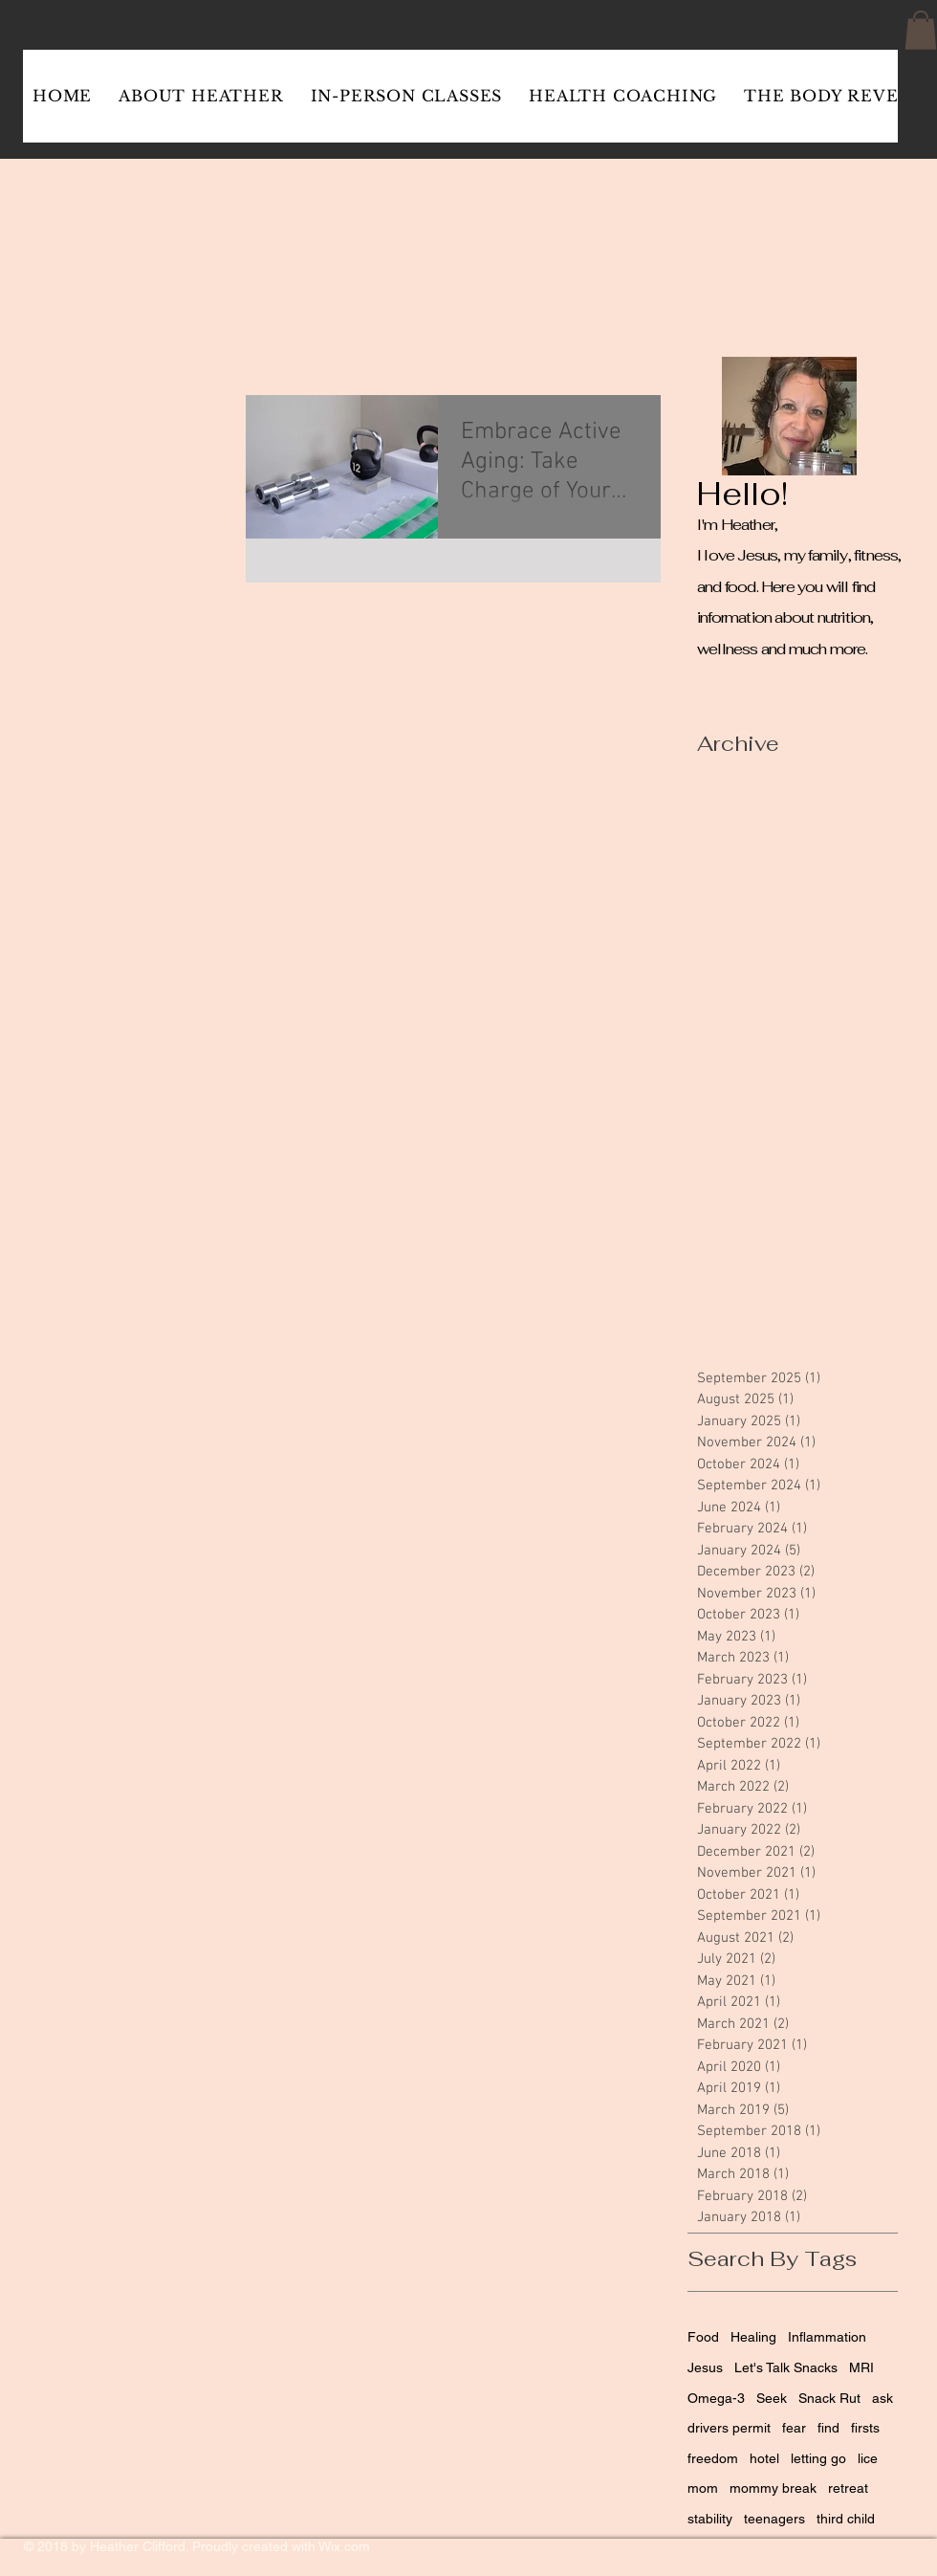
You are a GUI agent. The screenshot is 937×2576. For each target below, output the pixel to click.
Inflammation (827, 2337)
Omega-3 (716, 2398)
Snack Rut (829, 2398)
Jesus (705, 2367)
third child (846, 2518)
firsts (865, 2427)
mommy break (773, 2488)
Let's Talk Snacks (786, 2367)
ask (882, 2398)
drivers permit (729, 2427)
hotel (764, 2458)
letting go (818, 2458)
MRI (861, 2367)
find (828, 2427)
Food (703, 2337)
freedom (712, 2458)
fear (794, 2427)
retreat (848, 2488)
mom (702, 2488)
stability (709, 2518)
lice (868, 2458)
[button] (920, 30)
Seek (771, 2398)
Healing (753, 2337)
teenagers (774, 2518)
